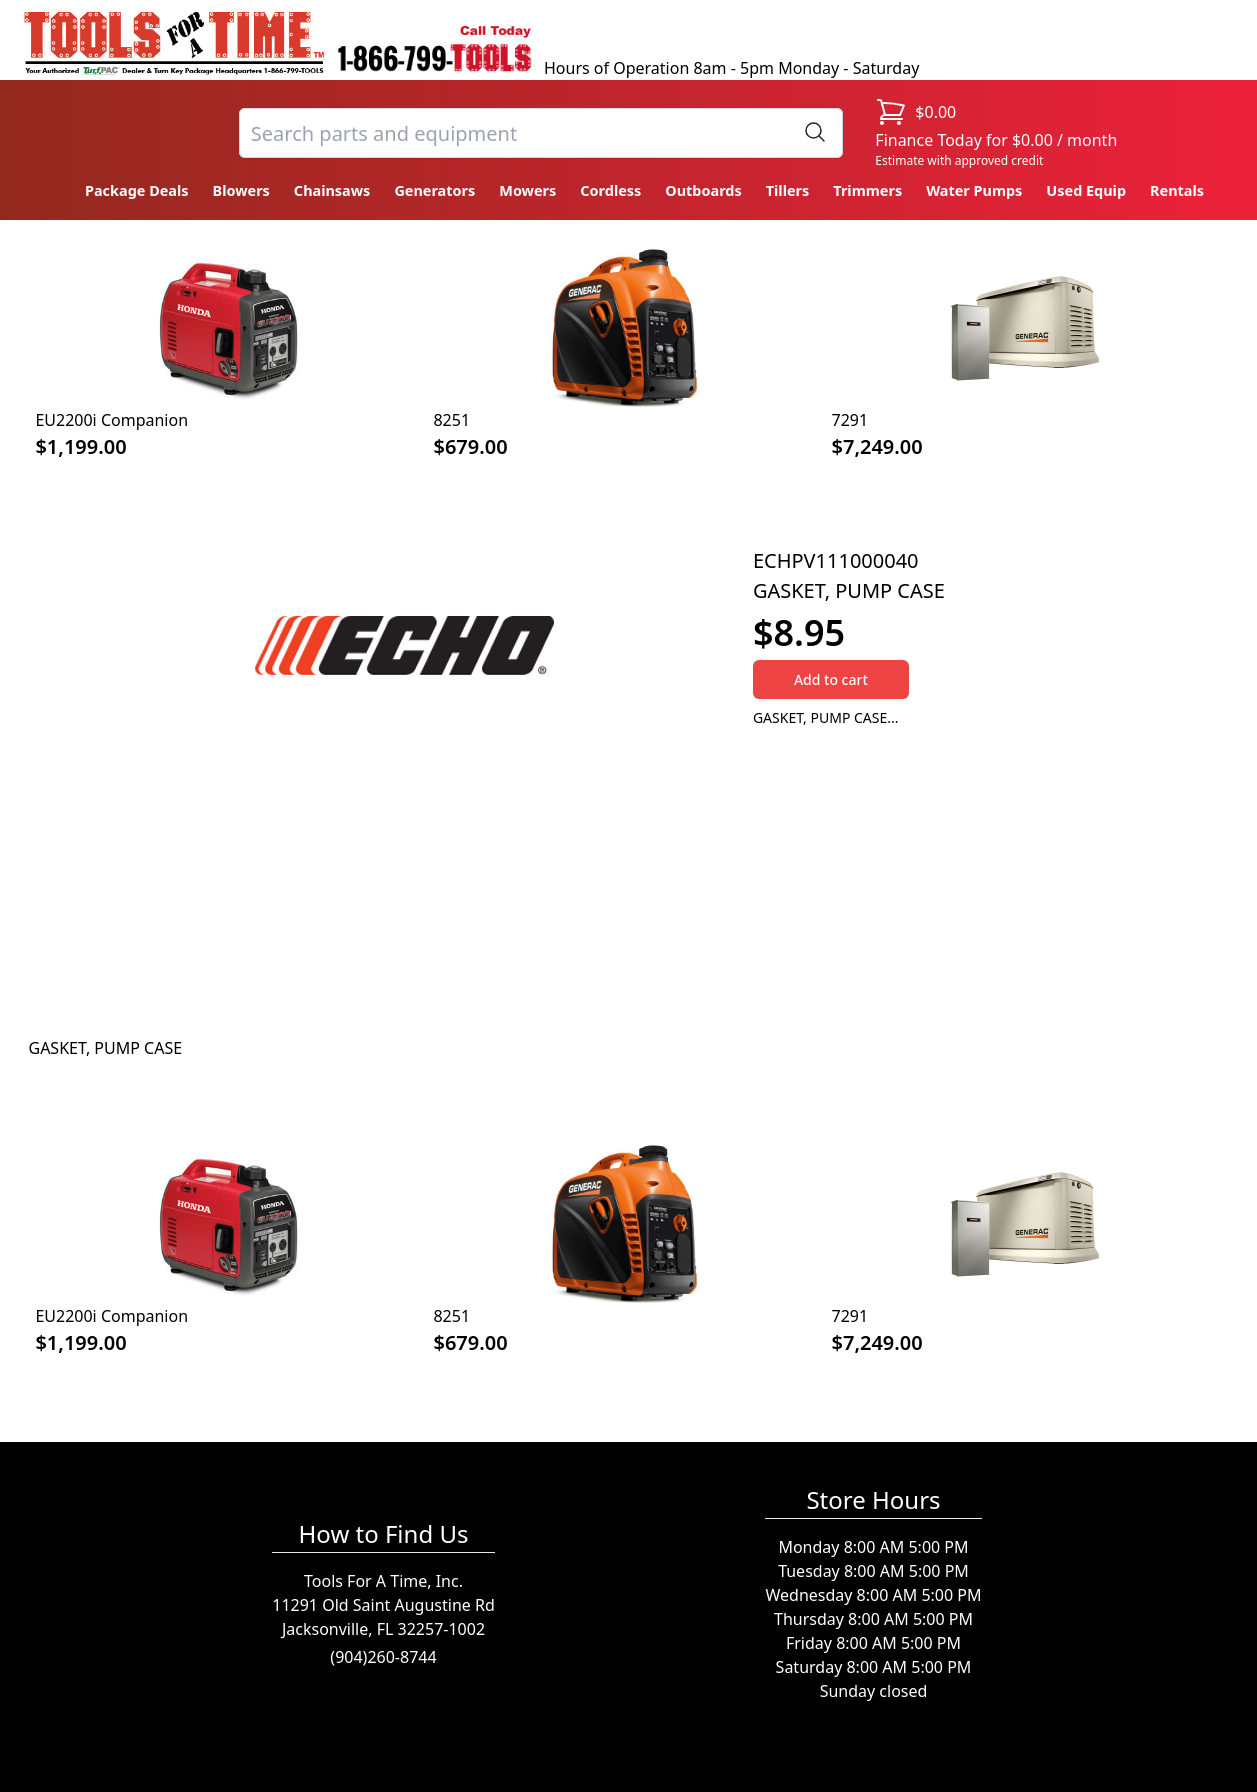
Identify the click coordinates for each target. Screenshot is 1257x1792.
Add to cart (831, 679)
